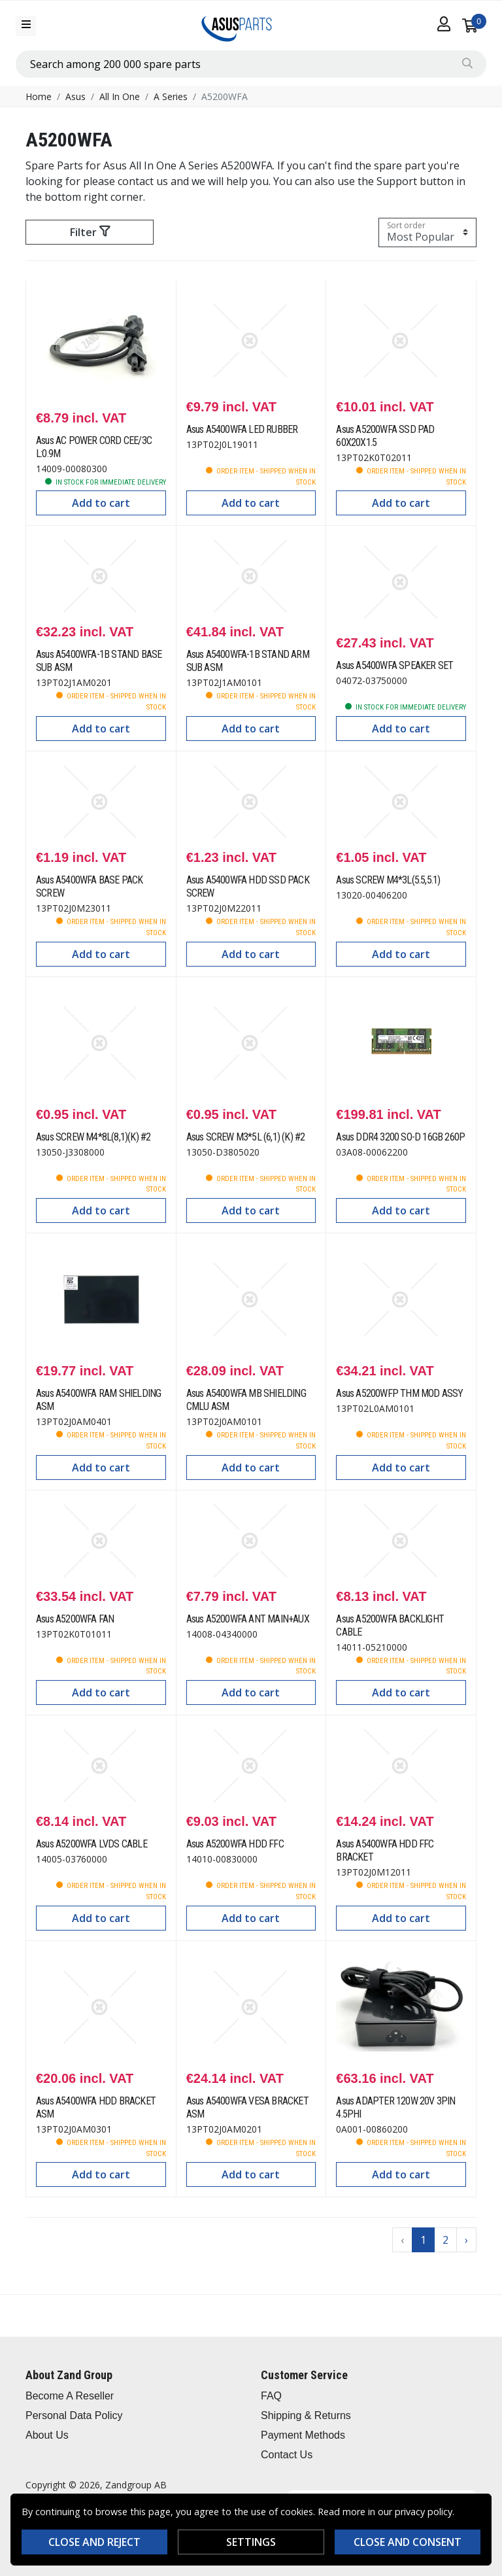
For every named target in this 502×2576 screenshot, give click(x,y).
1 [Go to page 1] (423, 2240)
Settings (251, 2542)
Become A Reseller (69, 2395)
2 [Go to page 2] (445, 2240)
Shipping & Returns (306, 2415)
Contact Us (286, 2454)
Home (38, 96)
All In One (119, 96)
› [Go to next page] (466, 2240)
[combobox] (251, 64)
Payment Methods (303, 2435)
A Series (171, 96)
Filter (90, 232)
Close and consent (407, 2542)
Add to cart (101, 503)
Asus (75, 96)
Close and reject (94, 2542)
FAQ (271, 2395)
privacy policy (423, 2511)
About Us (47, 2435)
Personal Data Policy (74, 2415)
